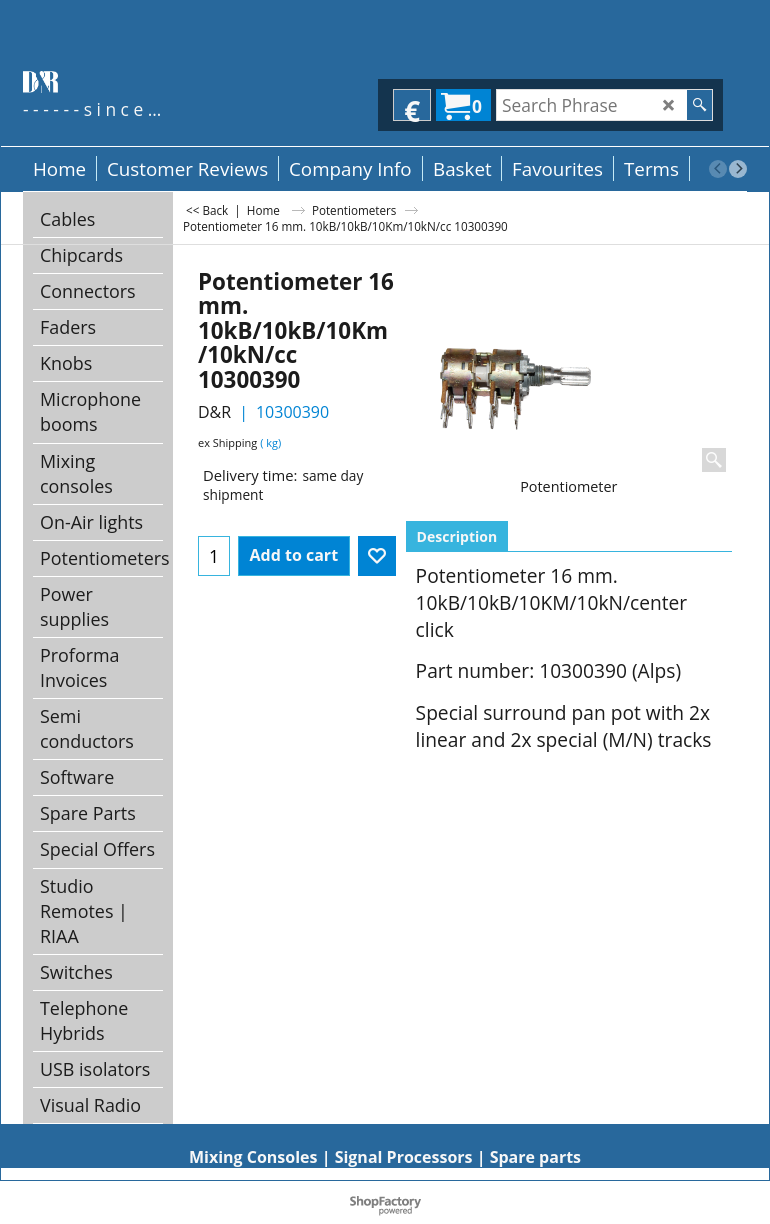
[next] (738, 169)
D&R (214, 412)
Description (457, 536)
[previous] (718, 169)
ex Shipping (227, 442)
